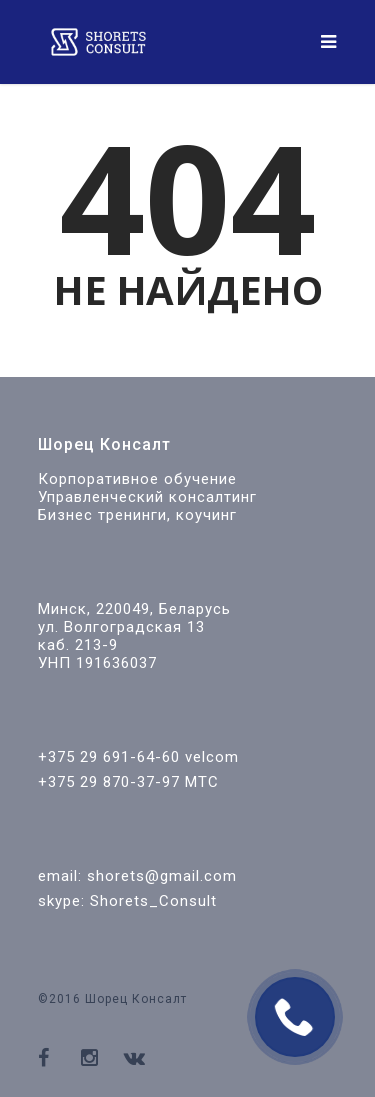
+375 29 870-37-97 (109, 782)
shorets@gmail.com (162, 876)
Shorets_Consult (153, 901)
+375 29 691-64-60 (109, 757)
